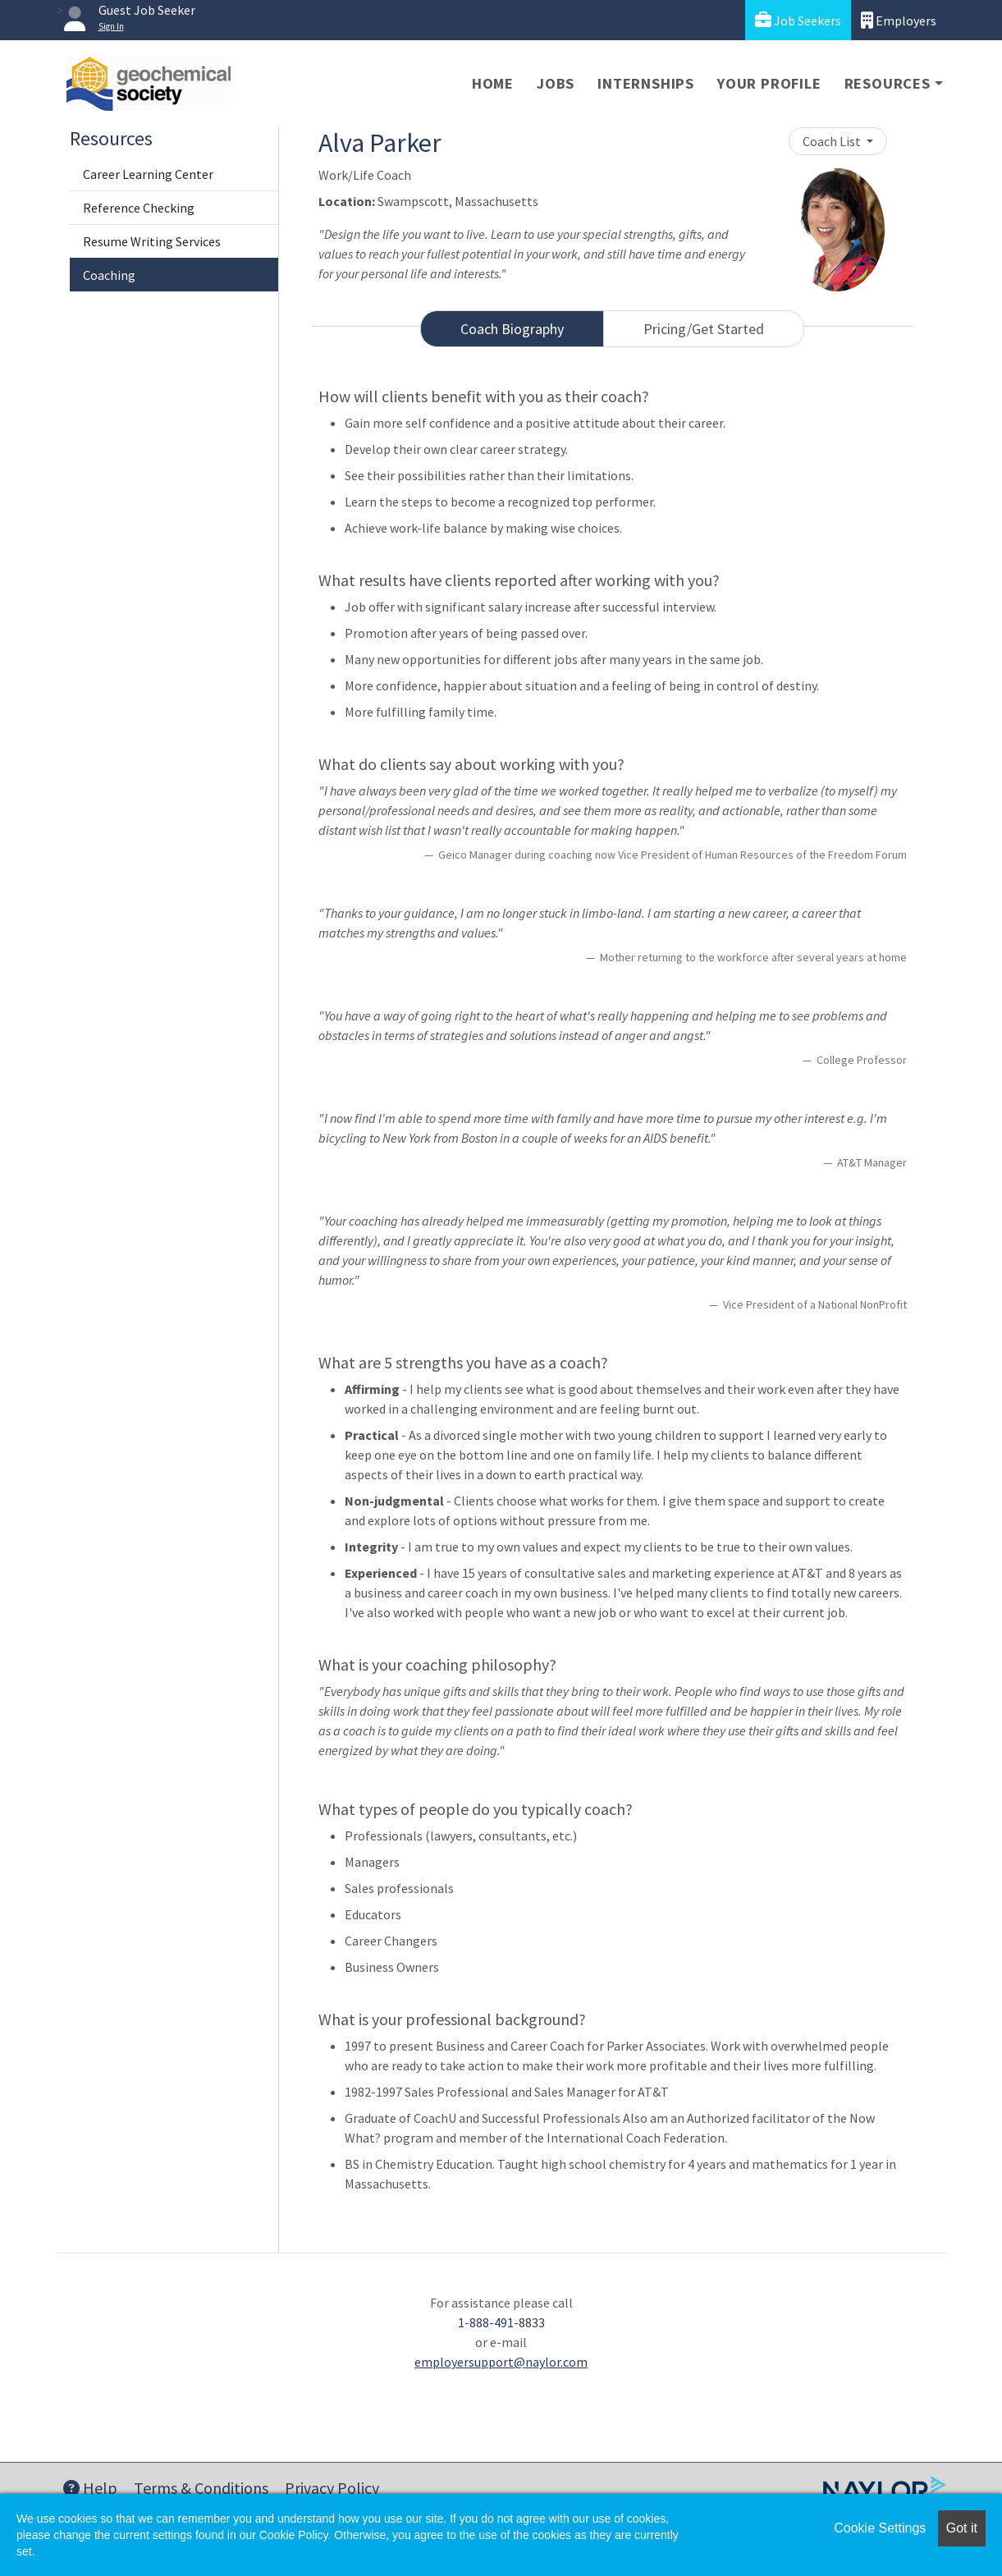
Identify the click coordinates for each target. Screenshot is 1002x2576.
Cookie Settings (880, 2528)
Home (493, 83)
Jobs (555, 83)
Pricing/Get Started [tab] (703, 328)
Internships (645, 83)
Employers (898, 20)
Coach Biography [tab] (512, 328)
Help (90, 2487)
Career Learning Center (148, 174)
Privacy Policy (332, 2487)
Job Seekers (798, 20)
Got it (961, 2528)
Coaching (109, 275)
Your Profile (769, 83)
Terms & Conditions (201, 2487)
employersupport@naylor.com (501, 2362)
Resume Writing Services (152, 241)
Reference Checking (138, 207)
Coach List (833, 141)
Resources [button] (887, 83)
